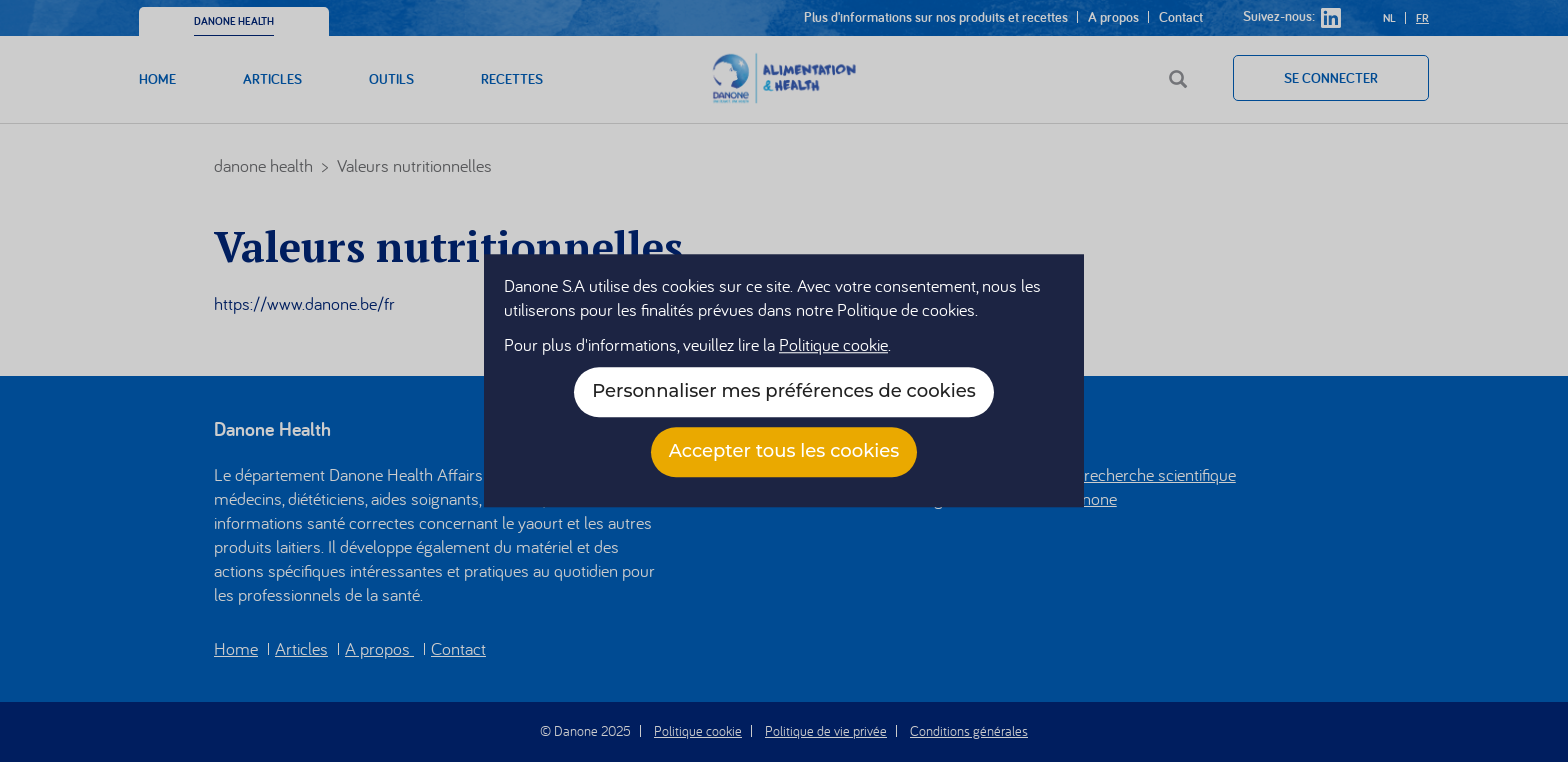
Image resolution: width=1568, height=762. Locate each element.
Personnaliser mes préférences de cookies (783, 392)
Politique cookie (833, 345)
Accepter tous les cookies (784, 452)
